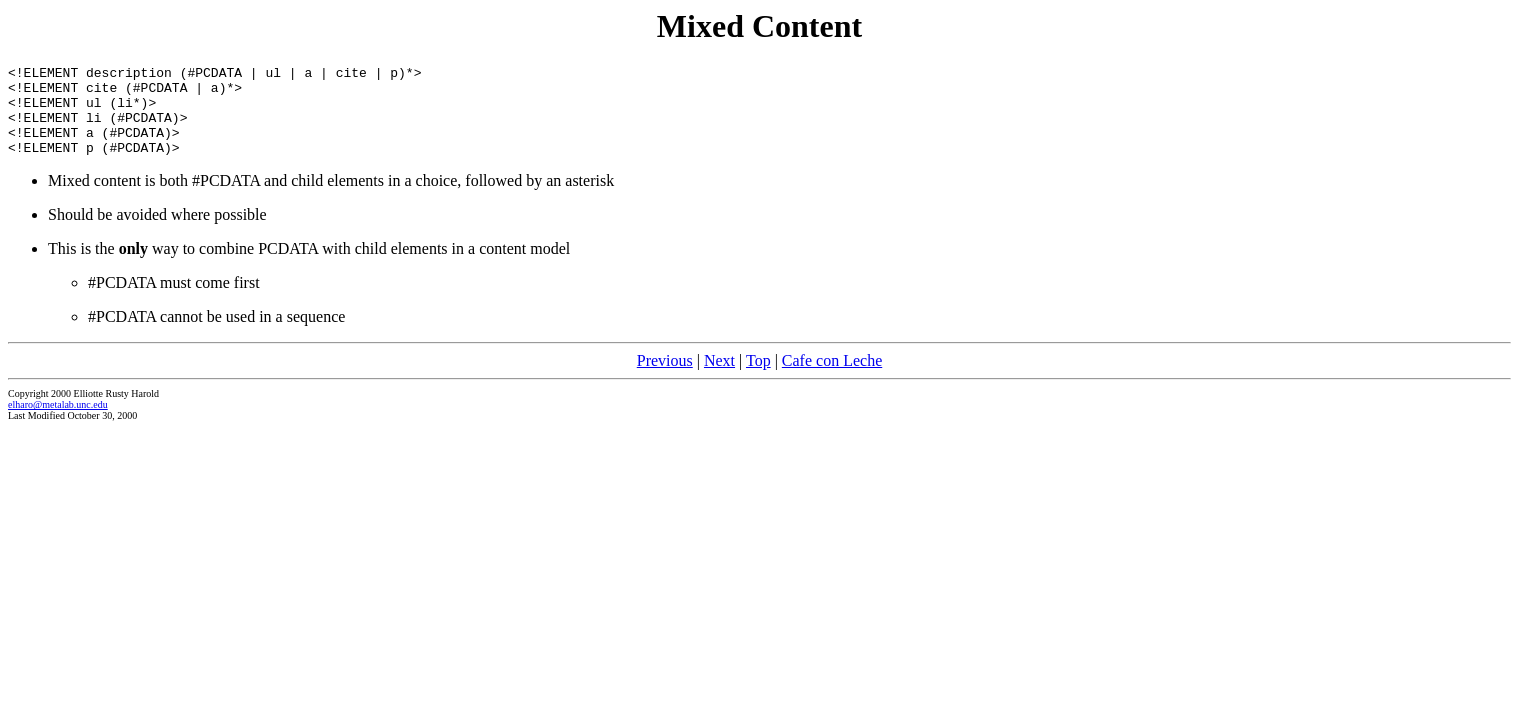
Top (758, 378)
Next (719, 378)
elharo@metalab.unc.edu (58, 422)
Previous (665, 378)
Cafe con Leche (832, 378)
